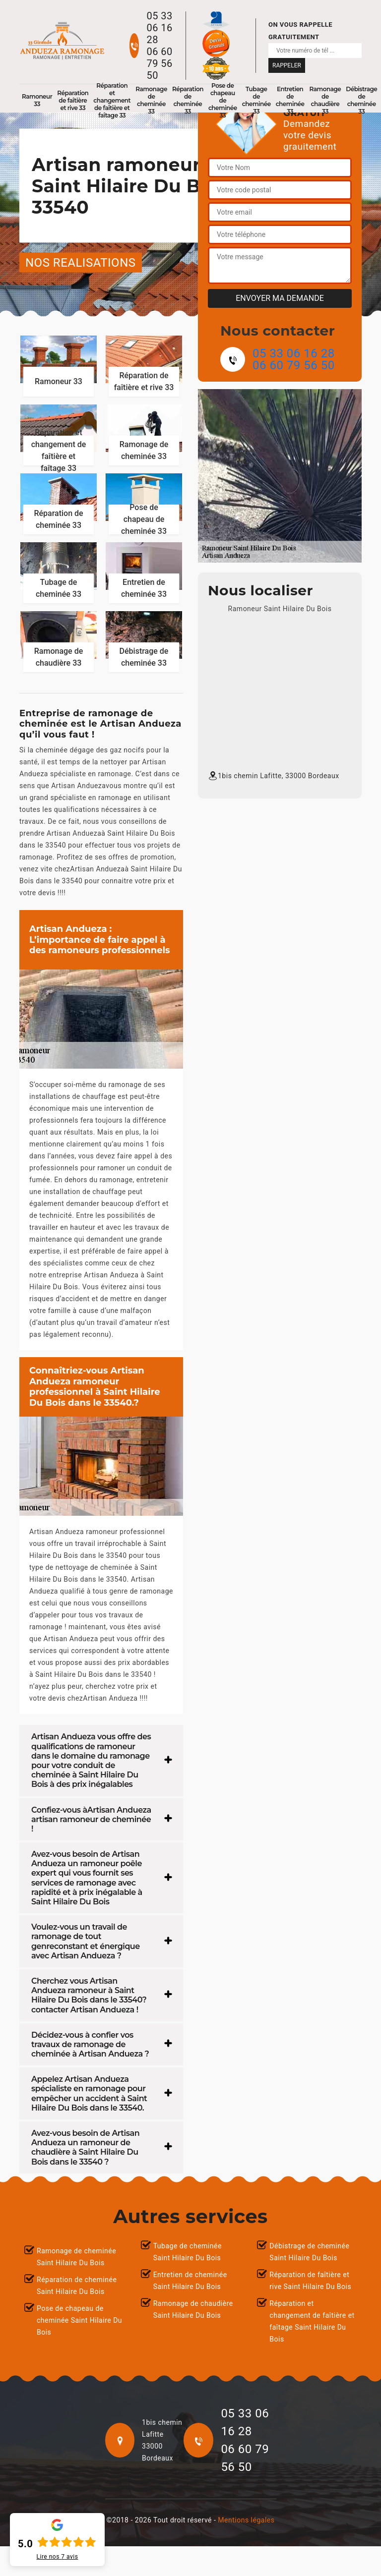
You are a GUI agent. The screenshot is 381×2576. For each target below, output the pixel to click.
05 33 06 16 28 (159, 28)
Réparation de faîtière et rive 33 (72, 100)
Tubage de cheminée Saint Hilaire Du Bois (187, 2252)
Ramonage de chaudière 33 (325, 100)
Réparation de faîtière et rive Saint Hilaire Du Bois (310, 2280)
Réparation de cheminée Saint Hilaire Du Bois (77, 2285)
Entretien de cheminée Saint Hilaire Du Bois (190, 2280)
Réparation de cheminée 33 (187, 100)
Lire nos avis (57, 2556)
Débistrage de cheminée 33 (361, 100)
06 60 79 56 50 (159, 63)
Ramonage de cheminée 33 (151, 100)
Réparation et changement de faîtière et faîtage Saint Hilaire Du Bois (311, 2321)
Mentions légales (246, 2520)
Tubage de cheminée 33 (256, 100)
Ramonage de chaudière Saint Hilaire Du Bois (193, 2309)
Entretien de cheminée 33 (290, 100)
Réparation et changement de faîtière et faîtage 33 (111, 100)
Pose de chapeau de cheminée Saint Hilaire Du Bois (79, 2320)
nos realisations (80, 263)
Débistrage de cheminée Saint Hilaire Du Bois (309, 2252)
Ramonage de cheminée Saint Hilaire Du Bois (76, 2257)
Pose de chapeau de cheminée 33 (222, 100)
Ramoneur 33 (37, 100)
